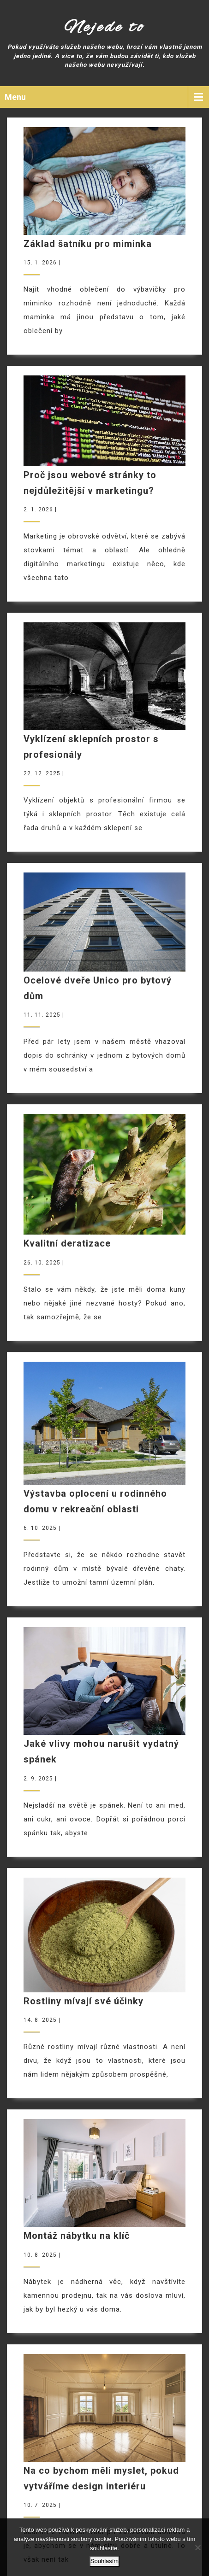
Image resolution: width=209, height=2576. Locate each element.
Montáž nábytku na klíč (77, 2235)
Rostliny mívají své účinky (83, 2001)
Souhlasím (104, 2561)
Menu (15, 97)
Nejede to (104, 27)
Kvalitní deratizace (67, 1243)
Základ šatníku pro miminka (88, 243)
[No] (197, 2547)
